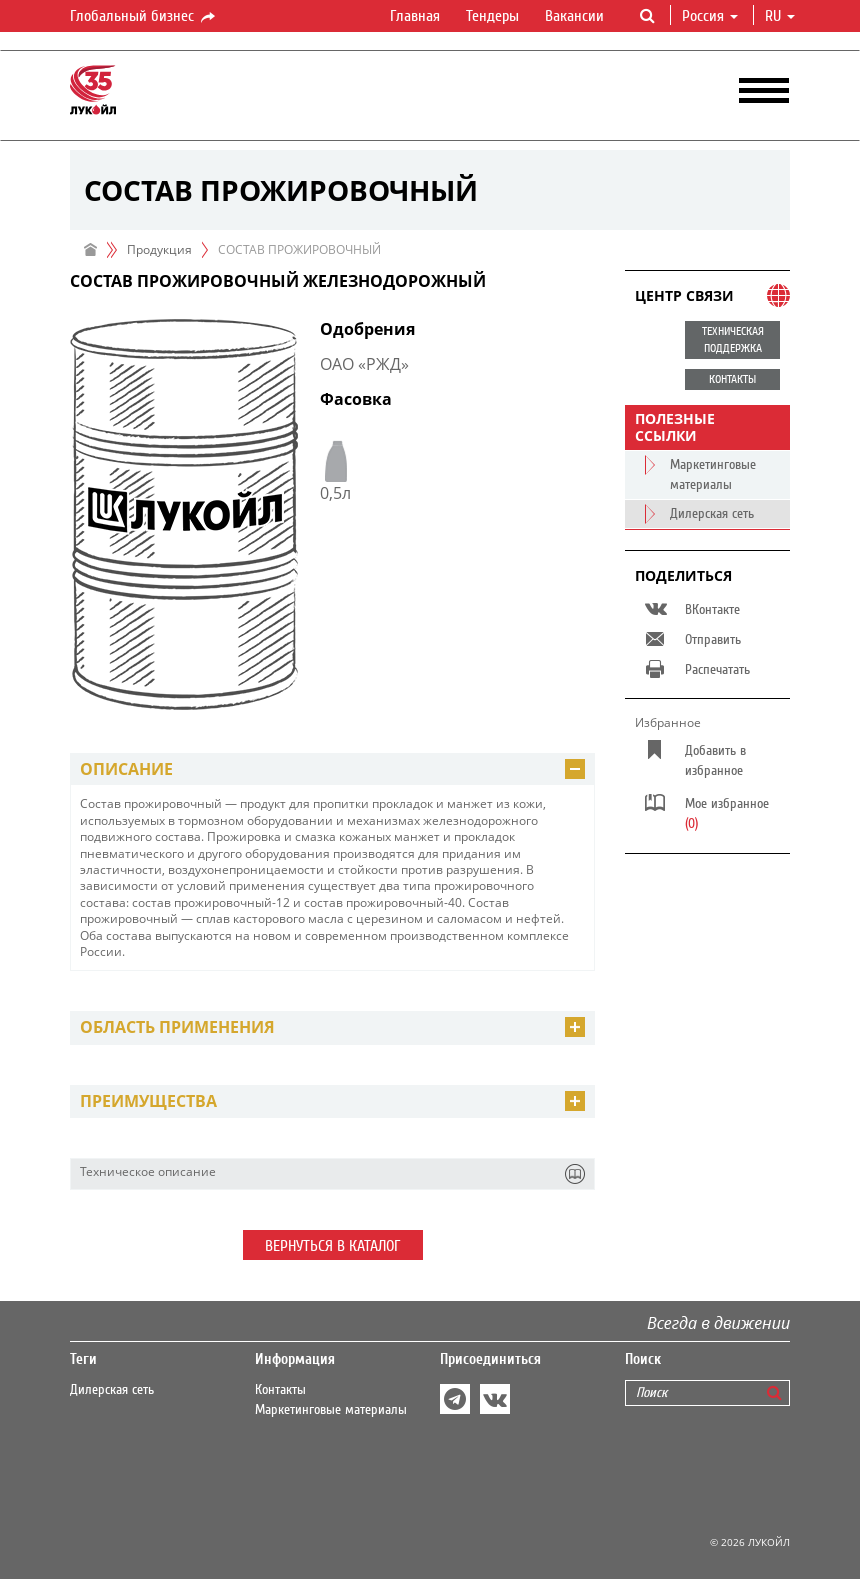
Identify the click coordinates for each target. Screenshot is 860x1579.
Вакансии (574, 16)
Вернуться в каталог (333, 1246)
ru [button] (780, 16)
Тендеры (492, 16)
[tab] (332, 769)
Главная (415, 16)
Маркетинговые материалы (331, 1410)
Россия (710, 16)
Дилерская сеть (112, 1390)
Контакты (280, 1390)
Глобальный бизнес (144, 17)
